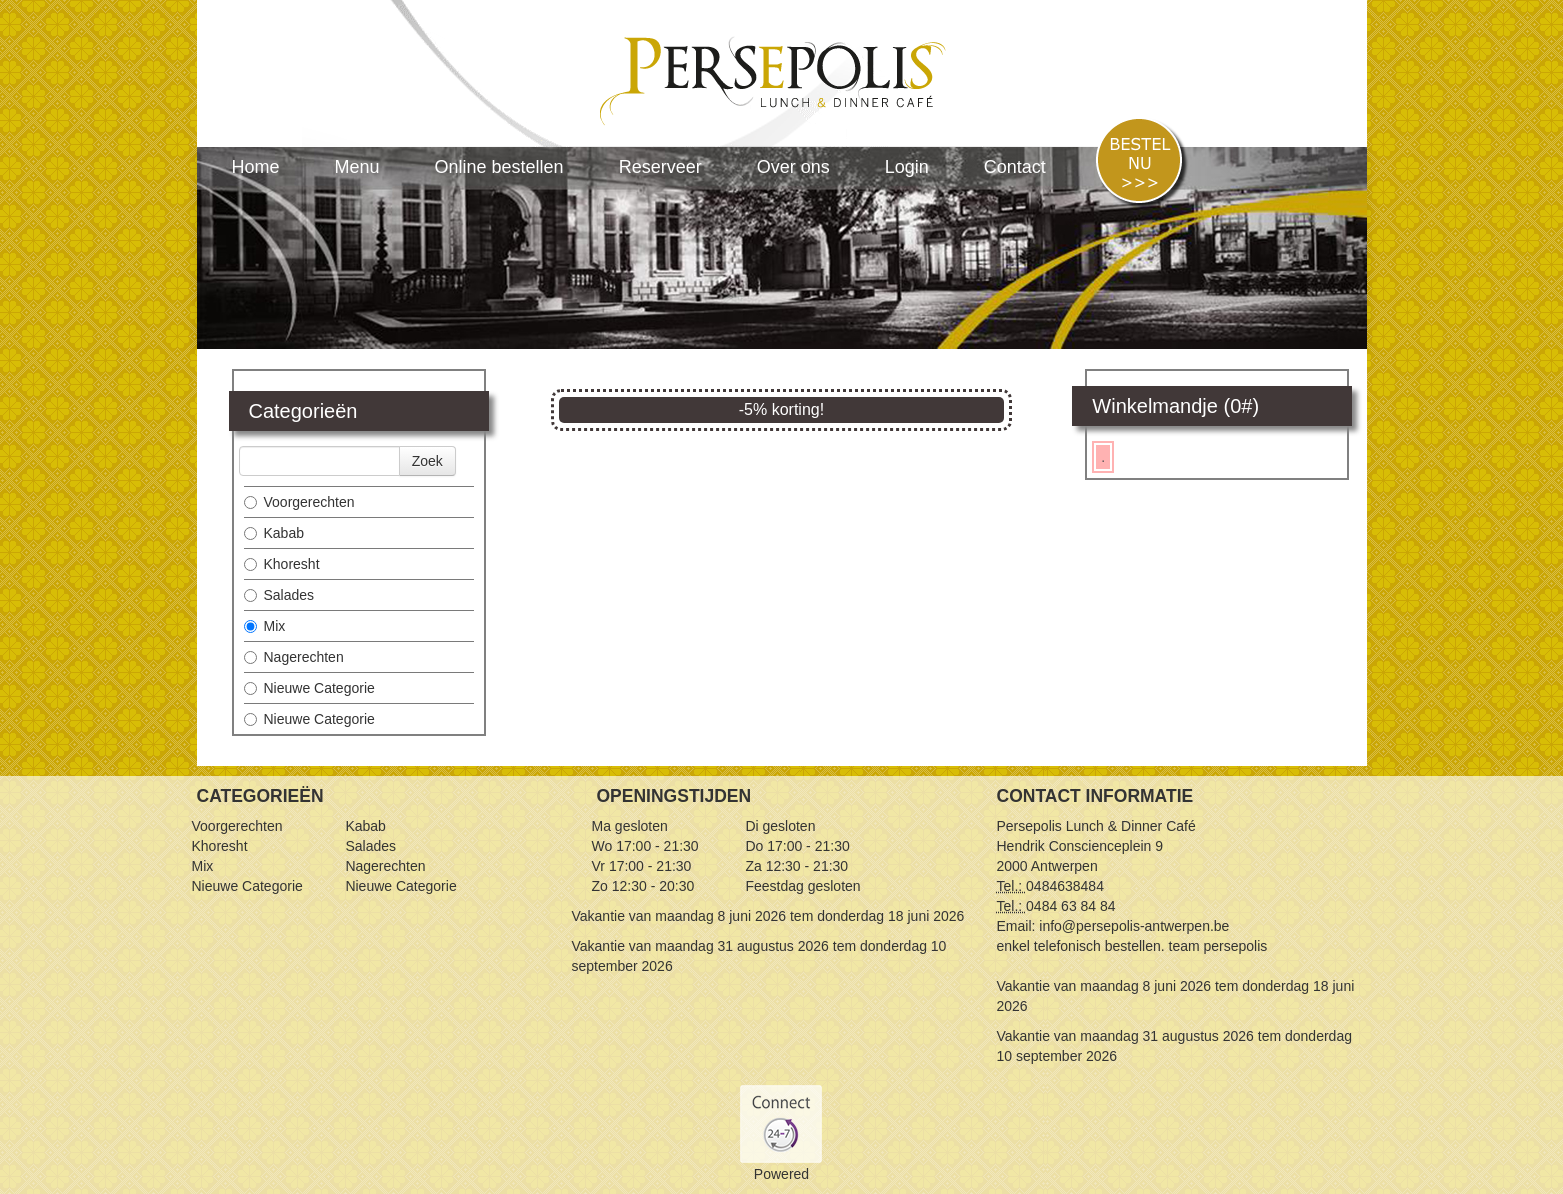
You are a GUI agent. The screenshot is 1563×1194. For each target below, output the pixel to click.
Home (256, 167)
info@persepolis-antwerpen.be (1134, 926)
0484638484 (1065, 886)
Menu (357, 167)
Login (907, 167)
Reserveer (660, 167)
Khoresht (282, 564)
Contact (1015, 167)
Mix (265, 626)
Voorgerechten (299, 502)
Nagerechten (294, 657)
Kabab (274, 533)
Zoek (427, 461)
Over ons (793, 167)
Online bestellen (499, 167)
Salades (279, 595)
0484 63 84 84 (1071, 906)
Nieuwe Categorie (309, 688)
